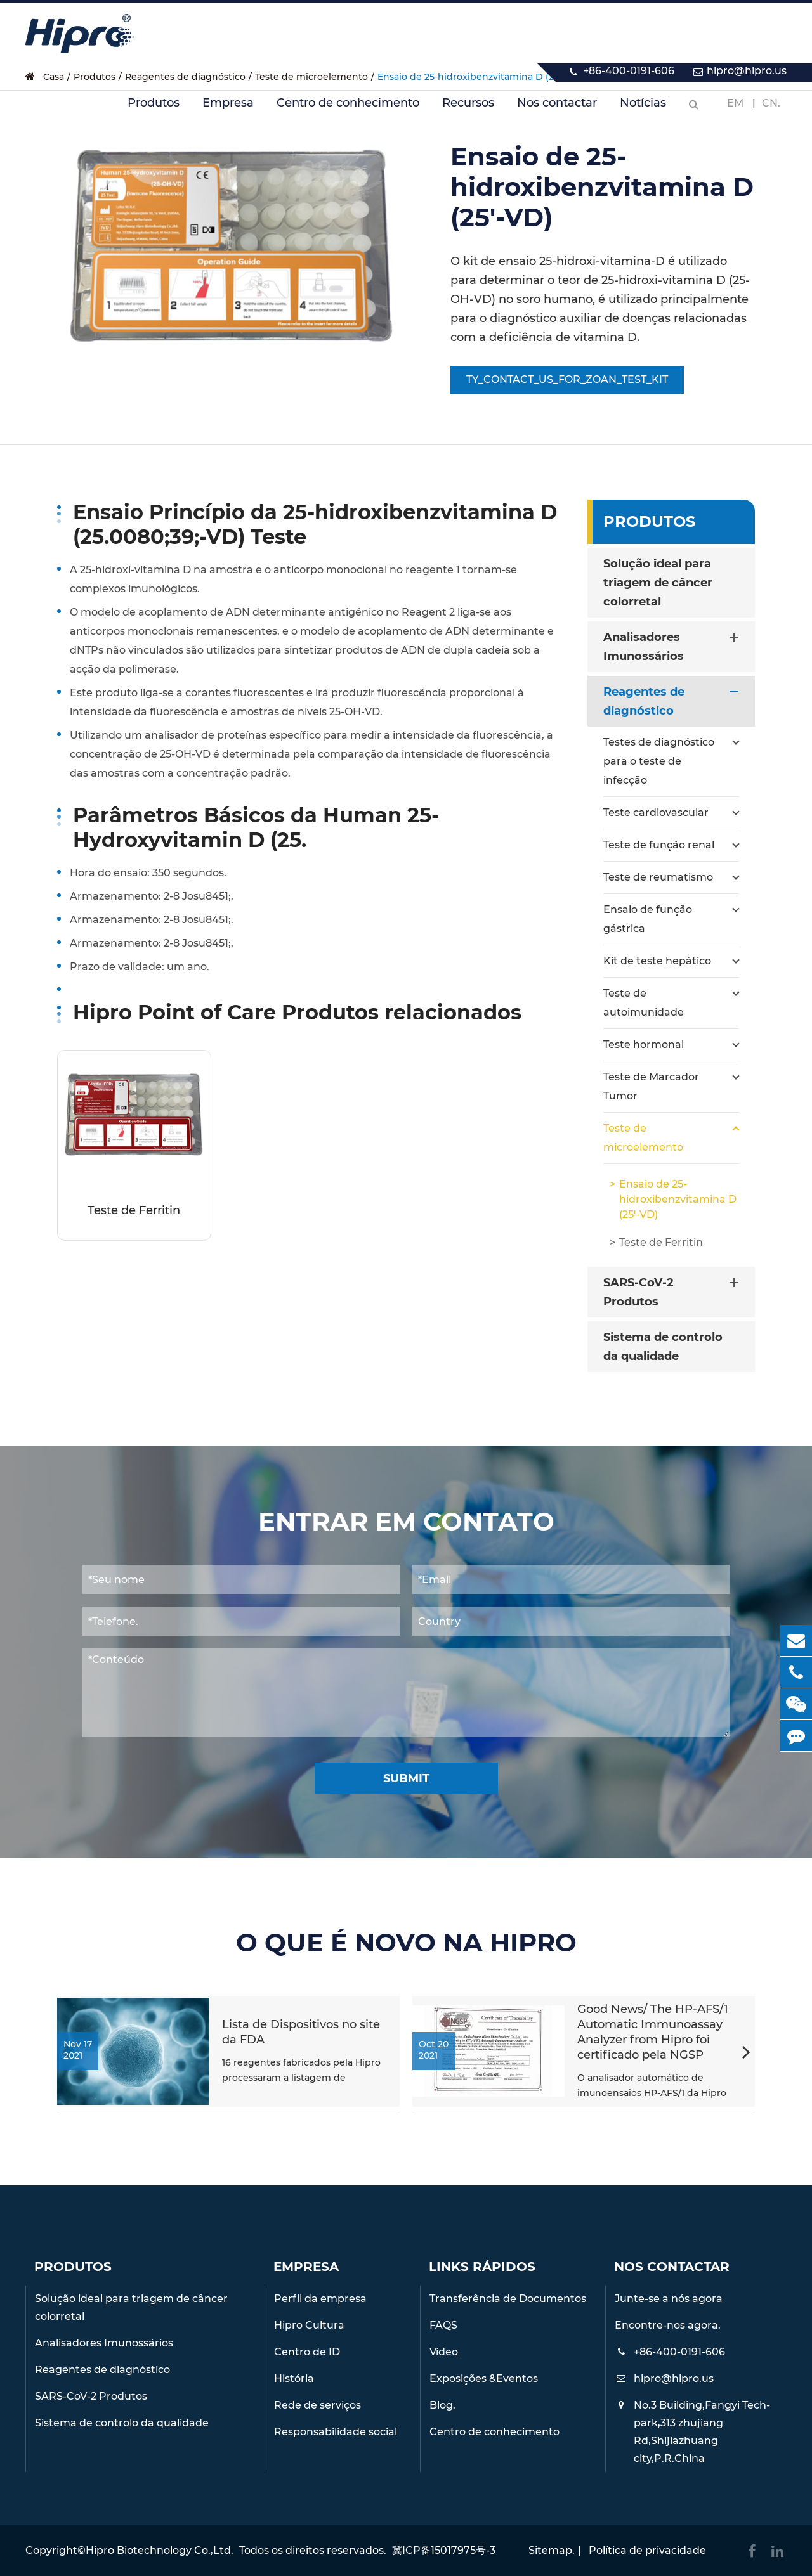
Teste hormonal (671, 1044)
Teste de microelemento (671, 1136)
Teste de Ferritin (134, 1210)
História (294, 2378)
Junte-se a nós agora (669, 2299)
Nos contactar (557, 110)
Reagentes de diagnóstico (673, 700)
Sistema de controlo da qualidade (663, 1346)
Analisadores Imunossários (673, 645)
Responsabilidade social (335, 2432)
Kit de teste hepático (671, 961)
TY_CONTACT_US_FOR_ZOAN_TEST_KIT (567, 379)
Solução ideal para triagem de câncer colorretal (657, 583)
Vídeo (443, 2352)
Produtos (154, 110)
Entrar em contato (406, 1521)
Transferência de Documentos (507, 2299)
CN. (771, 103)
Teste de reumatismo (671, 877)
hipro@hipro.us (747, 71)
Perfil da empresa (320, 2299)
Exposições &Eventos (483, 2378)
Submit (406, 1778)
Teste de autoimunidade (671, 1001)
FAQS (443, 2325)
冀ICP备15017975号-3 (443, 2550)
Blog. (442, 2405)
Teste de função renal (671, 845)
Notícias (643, 110)
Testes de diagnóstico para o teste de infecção (671, 759)
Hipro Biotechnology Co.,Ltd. (159, 2550)
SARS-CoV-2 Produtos (673, 1291)
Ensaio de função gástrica (671, 917)
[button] (746, 2054)
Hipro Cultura (309, 2325)
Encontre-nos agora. (668, 2325)
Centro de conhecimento (348, 110)
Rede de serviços (317, 2405)
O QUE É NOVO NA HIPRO (406, 1942)
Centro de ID (307, 2352)
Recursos (468, 110)
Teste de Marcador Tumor (671, 1085)
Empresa (228, 110)
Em (735, 103)
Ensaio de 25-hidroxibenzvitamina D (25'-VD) (678, 1199)
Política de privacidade (647, 2550)
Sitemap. (551, 2550)
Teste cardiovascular (671, 812)
